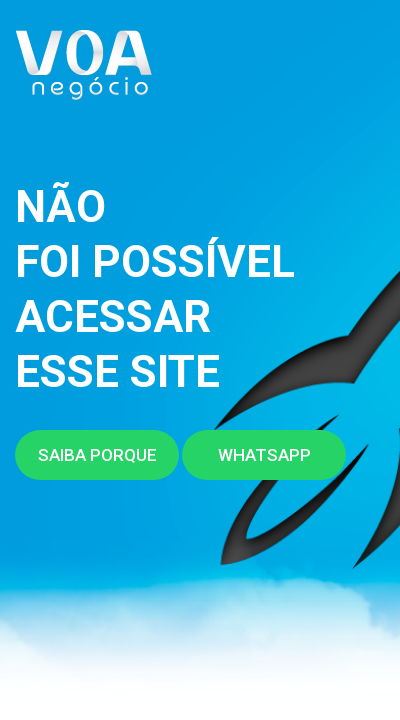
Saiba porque (97, 455)
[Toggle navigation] (361, 72)
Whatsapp (264, 455)
